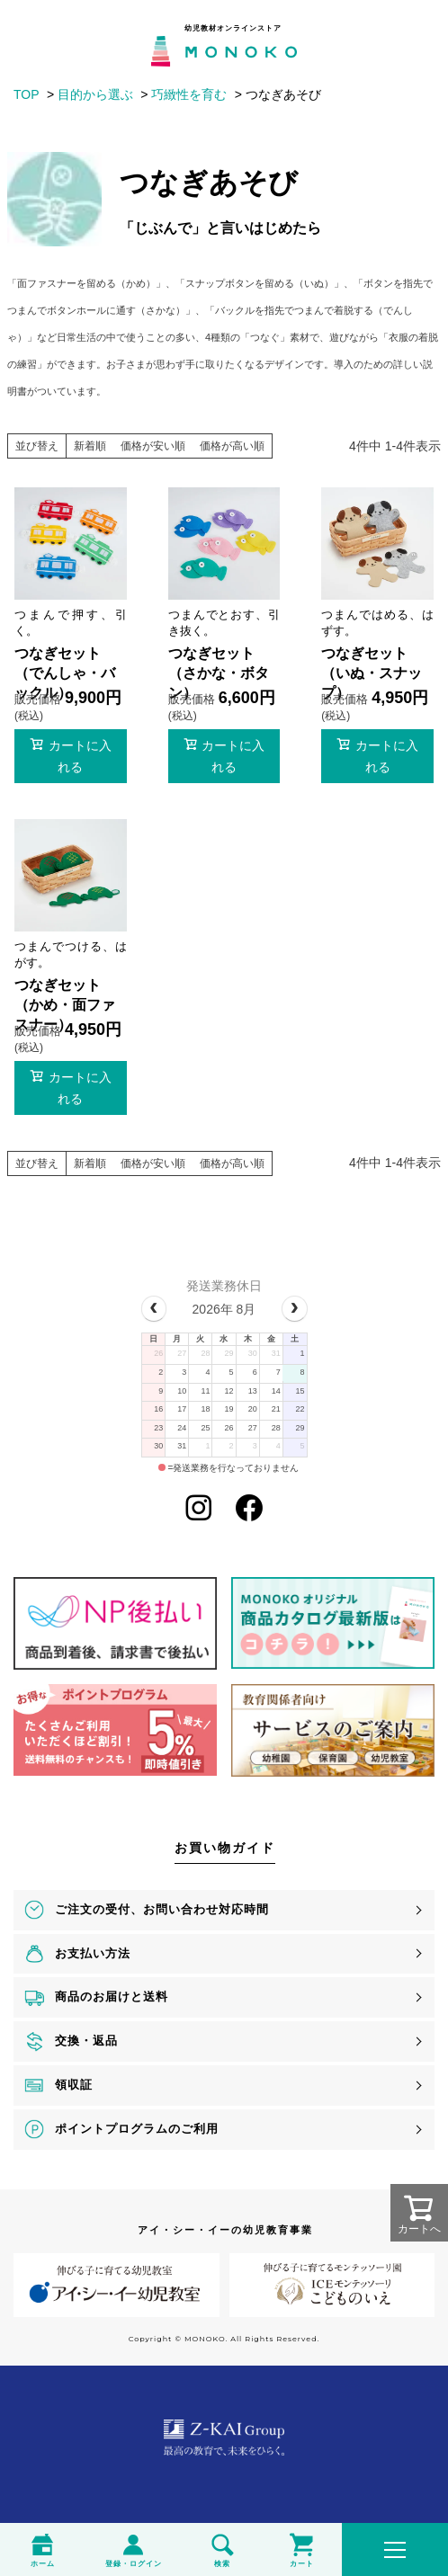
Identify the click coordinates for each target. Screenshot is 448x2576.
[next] (295, 1309)
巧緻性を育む (189, 94)
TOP (26, 94)
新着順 (90, 446)
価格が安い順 (153, 446)
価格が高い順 (232, 446)
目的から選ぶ (95, 94)
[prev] (154, 1309)
